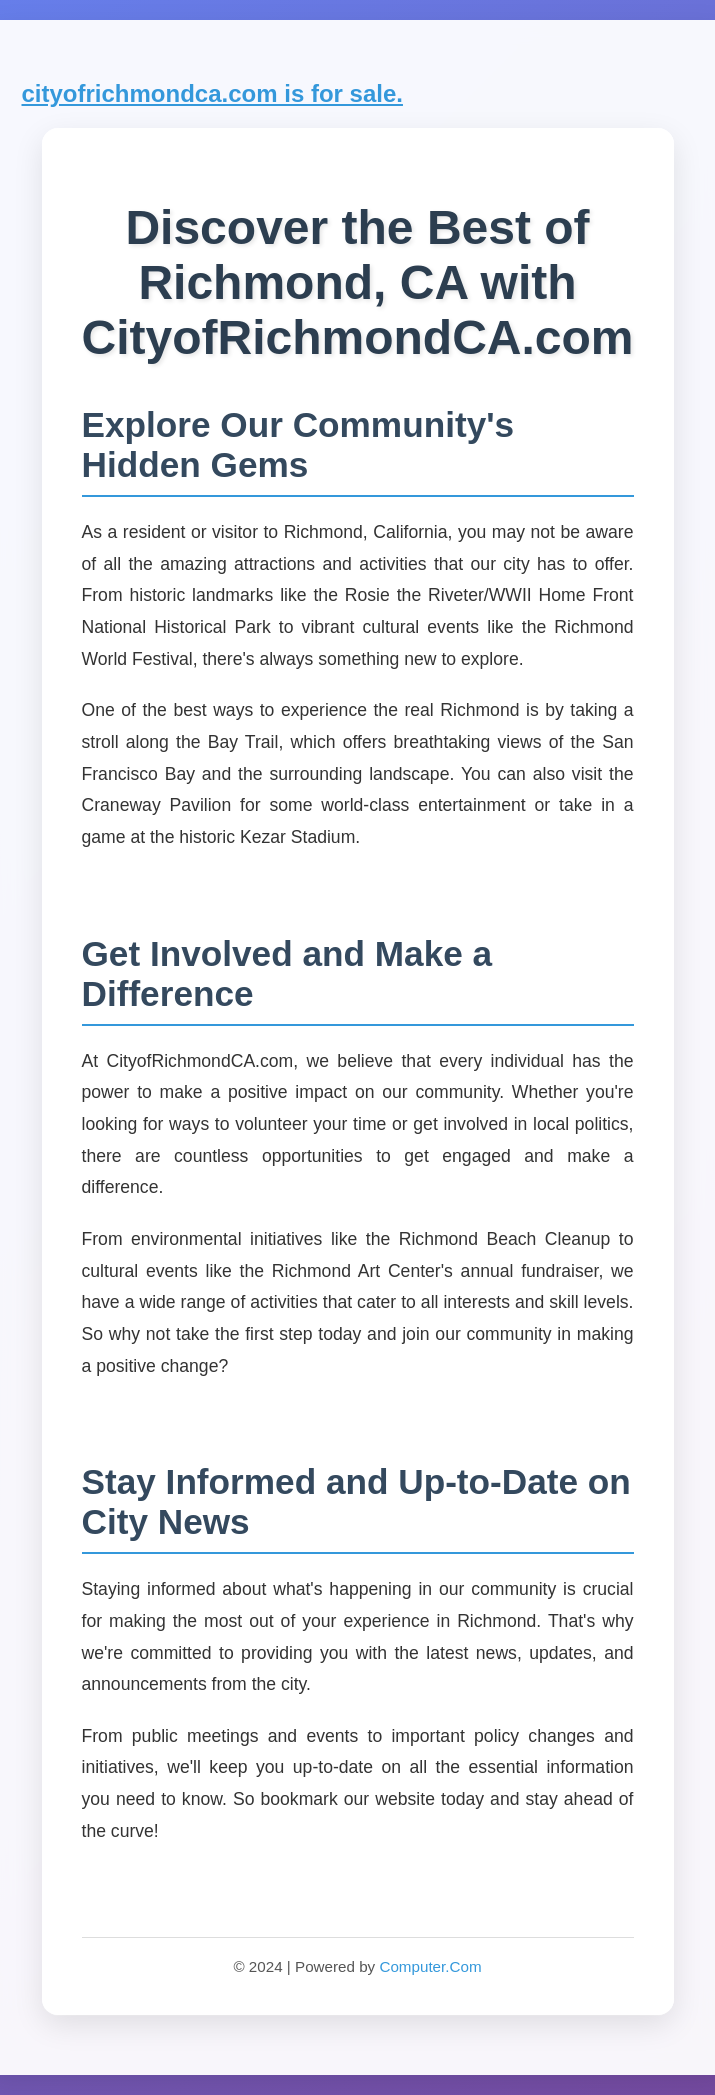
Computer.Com (430, 1966)
